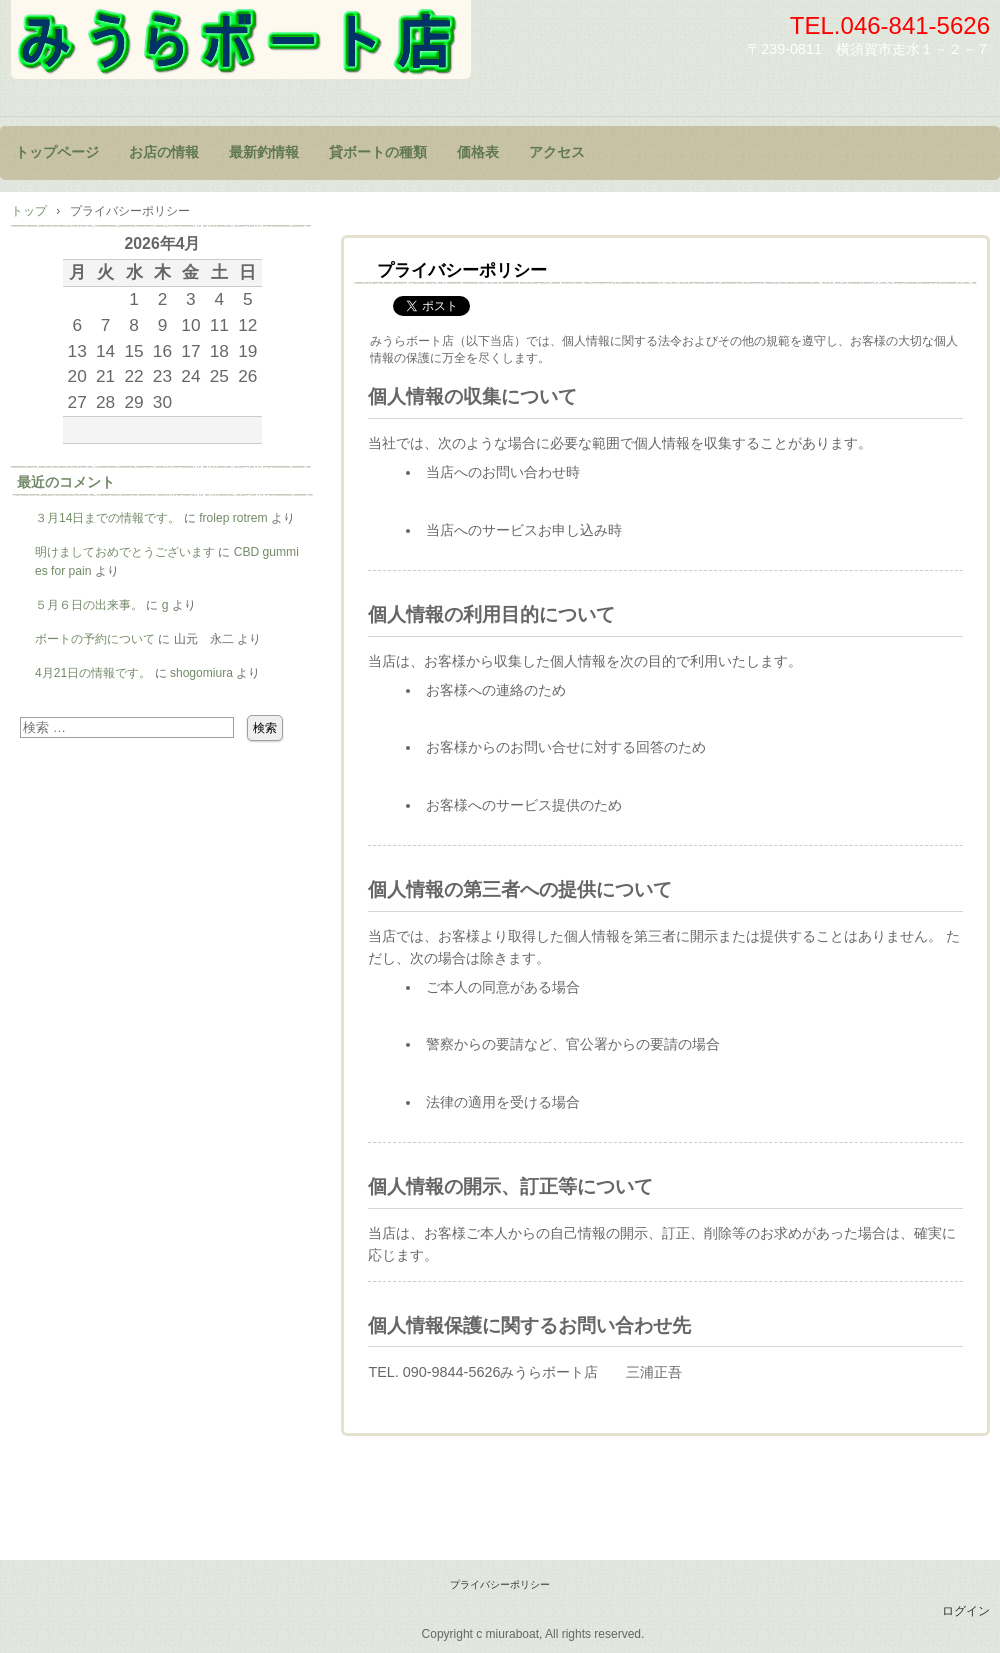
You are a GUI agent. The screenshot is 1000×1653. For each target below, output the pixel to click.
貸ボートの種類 (378, 152)
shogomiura (201, 673)
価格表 (478, 152)
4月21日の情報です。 (93, 673)
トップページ (57, 152)
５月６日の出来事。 (89, 605)
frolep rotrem (233, 518)
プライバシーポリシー (500, 1584)
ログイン (966, 1611)
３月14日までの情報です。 (107, 518)
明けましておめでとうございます (125, 552)
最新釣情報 (264, 152)
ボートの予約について (95, 639)
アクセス (557, 152)
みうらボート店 (241, 39)
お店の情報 (164, 152)
